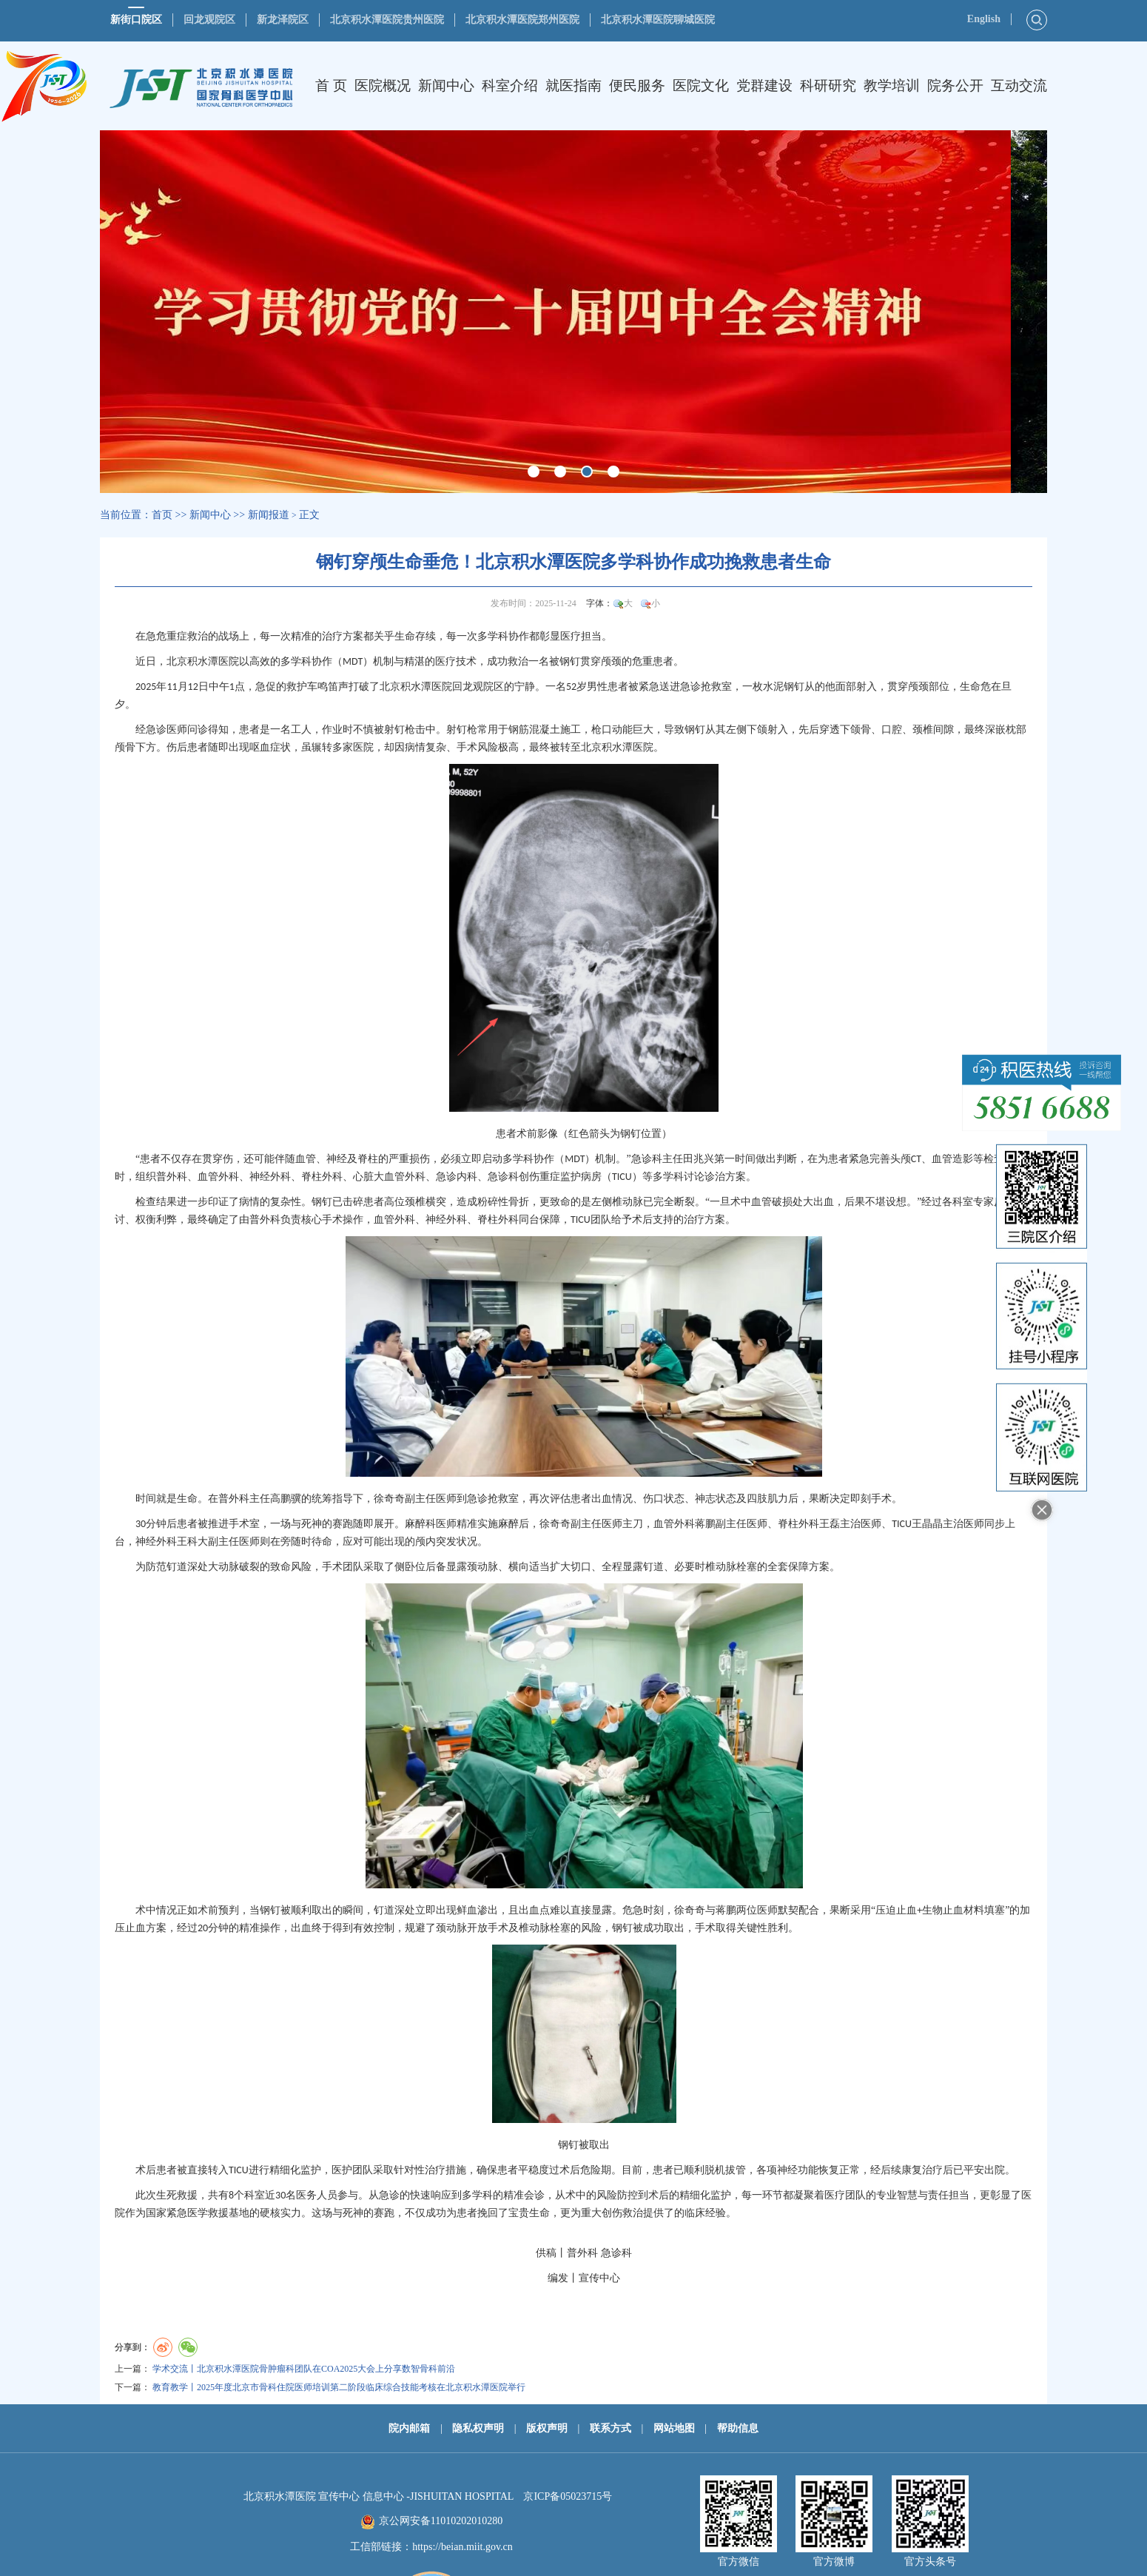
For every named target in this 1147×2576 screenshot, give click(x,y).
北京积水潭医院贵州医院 (387, 19)
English (983, 18)
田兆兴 (698, 1158)
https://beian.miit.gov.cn (462, 2546)
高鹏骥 (285, 1498)
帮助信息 (737, 2428)
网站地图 (674, 2428)
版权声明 (547, 2428)
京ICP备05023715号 (567, 2496)
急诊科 (646, 1158)
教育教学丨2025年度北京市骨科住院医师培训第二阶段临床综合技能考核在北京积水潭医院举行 (338, 2387)
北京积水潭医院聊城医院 (658, 19)
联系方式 (610, 2428)
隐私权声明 (478, 2428)
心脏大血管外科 (389, 1176)
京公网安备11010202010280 (440, 2520)
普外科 (171, 1176)
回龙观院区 (209, 19)
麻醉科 (420, 1523)
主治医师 (860, 1523)
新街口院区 (136, 19)
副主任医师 (431, 1498)
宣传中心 (599, 2278)
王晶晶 (927, 1523)
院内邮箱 (409, 2428)
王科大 (192, 1541)
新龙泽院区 (283, 19)
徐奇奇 (389, 1498)
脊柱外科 (322, 1176)
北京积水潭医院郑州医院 (522, 19)
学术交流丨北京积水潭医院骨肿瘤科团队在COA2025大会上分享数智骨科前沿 (303, 2369)
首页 (162, 514)
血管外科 (218, 1176)
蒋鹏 (705, 1523)
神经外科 (270, 1176)
